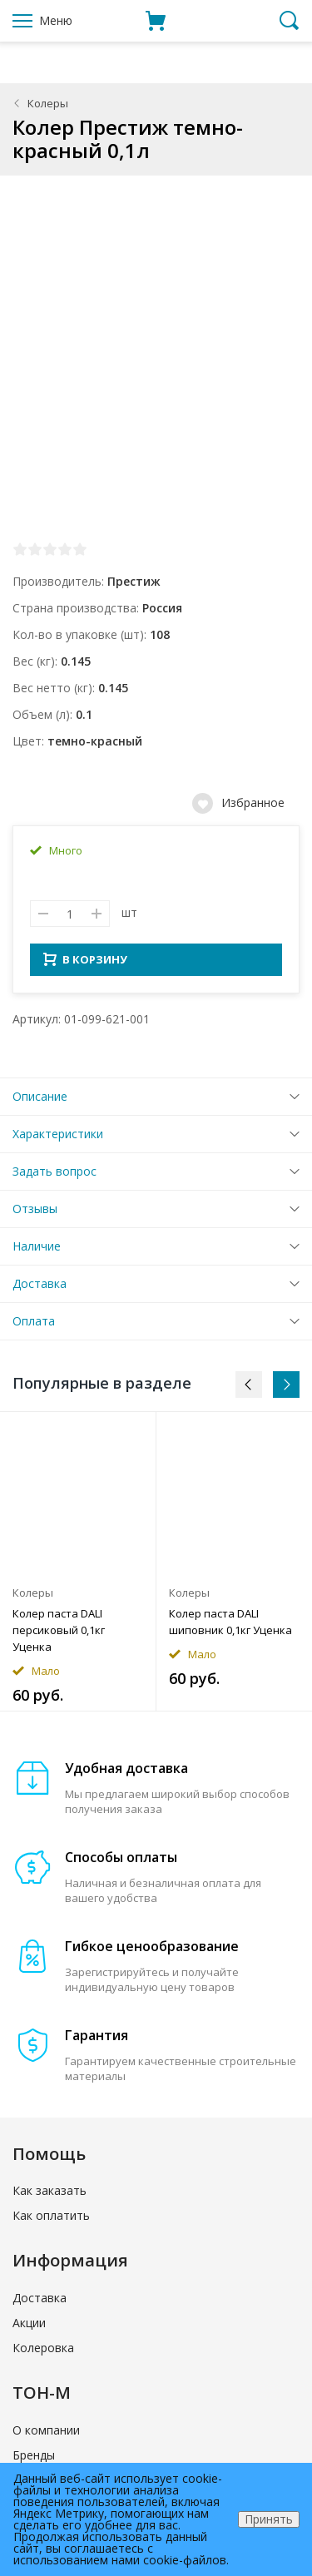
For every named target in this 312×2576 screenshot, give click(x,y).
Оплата (33, 1326)
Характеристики (57, 1139)
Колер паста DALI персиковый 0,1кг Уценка (58, 1635)
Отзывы (34, 1213)
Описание (39, 1101)
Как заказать (49, 2195)
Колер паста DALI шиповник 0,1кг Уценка (230, 1626)
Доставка (39, 1288)
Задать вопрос (54, 1176)
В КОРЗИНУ (85, 964)
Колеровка (43, 2353)
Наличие (36, 1251)
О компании (46, 2435)
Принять (269, 2519)
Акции (29, 2328)
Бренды (33, 2460)
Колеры (47, 103)
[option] (78, 1566)
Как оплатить (51, 2220)
